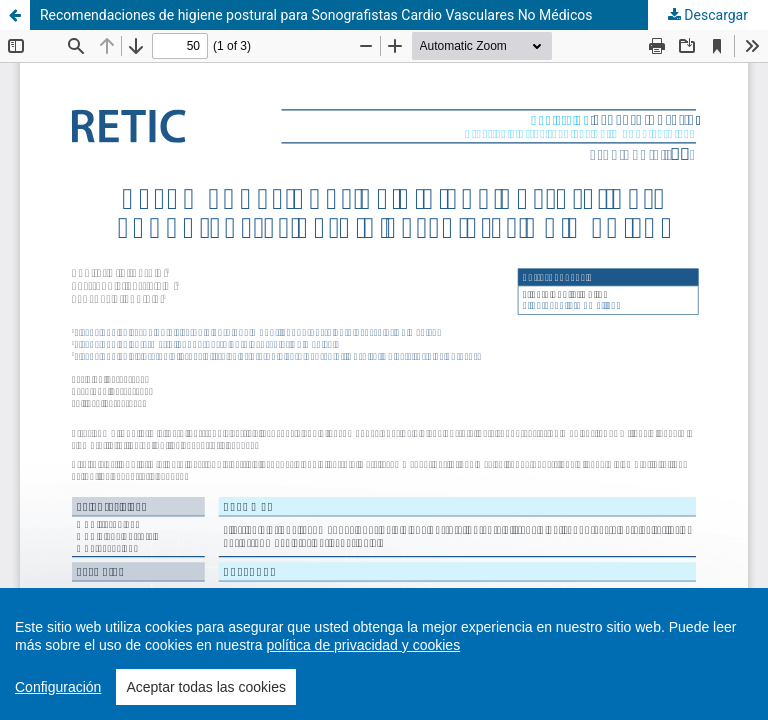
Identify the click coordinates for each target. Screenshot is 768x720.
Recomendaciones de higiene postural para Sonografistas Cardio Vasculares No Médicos (316, 15)
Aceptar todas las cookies (206, 687)
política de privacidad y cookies (363, 645)
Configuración (58, 687)
